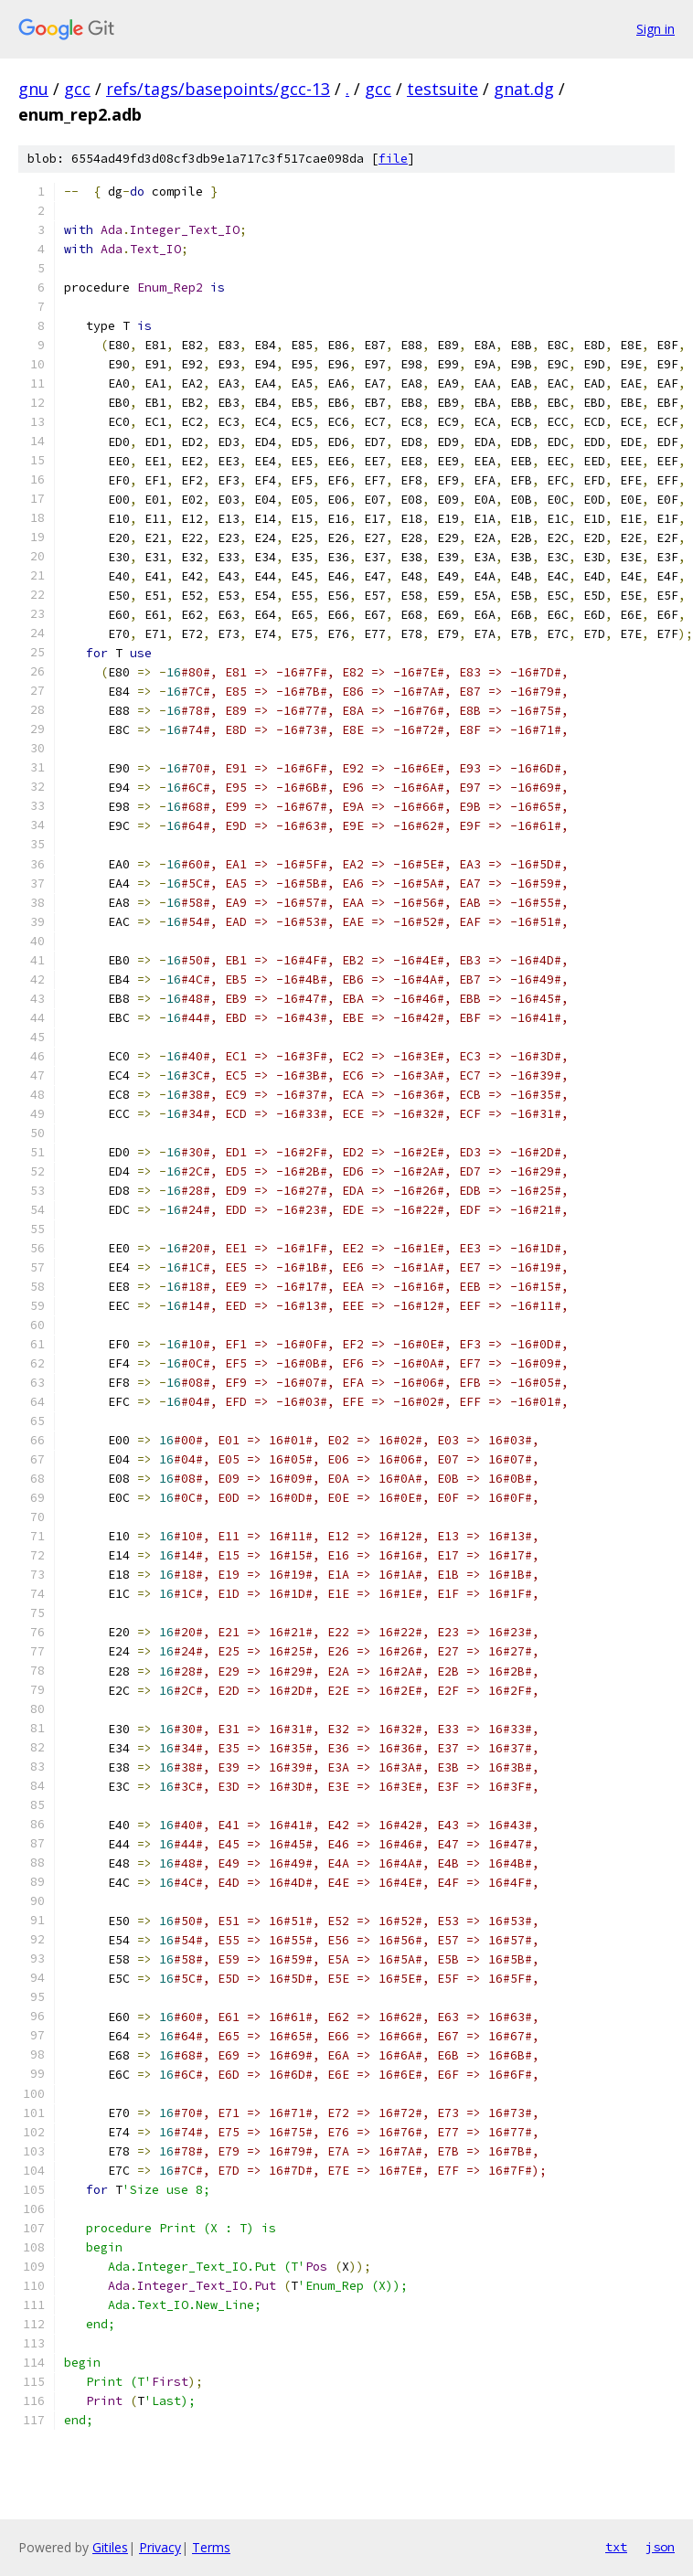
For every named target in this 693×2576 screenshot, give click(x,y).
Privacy (160, 2547)
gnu (33, 89)
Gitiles (110, 2547)
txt (616, 2547)
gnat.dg (524, 89)
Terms (211, 2547)
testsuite (442, 89)
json (660, 2547)
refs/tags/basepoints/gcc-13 (218, 89)
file (393, 158)
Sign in (655, 28)
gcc (77, 89)
